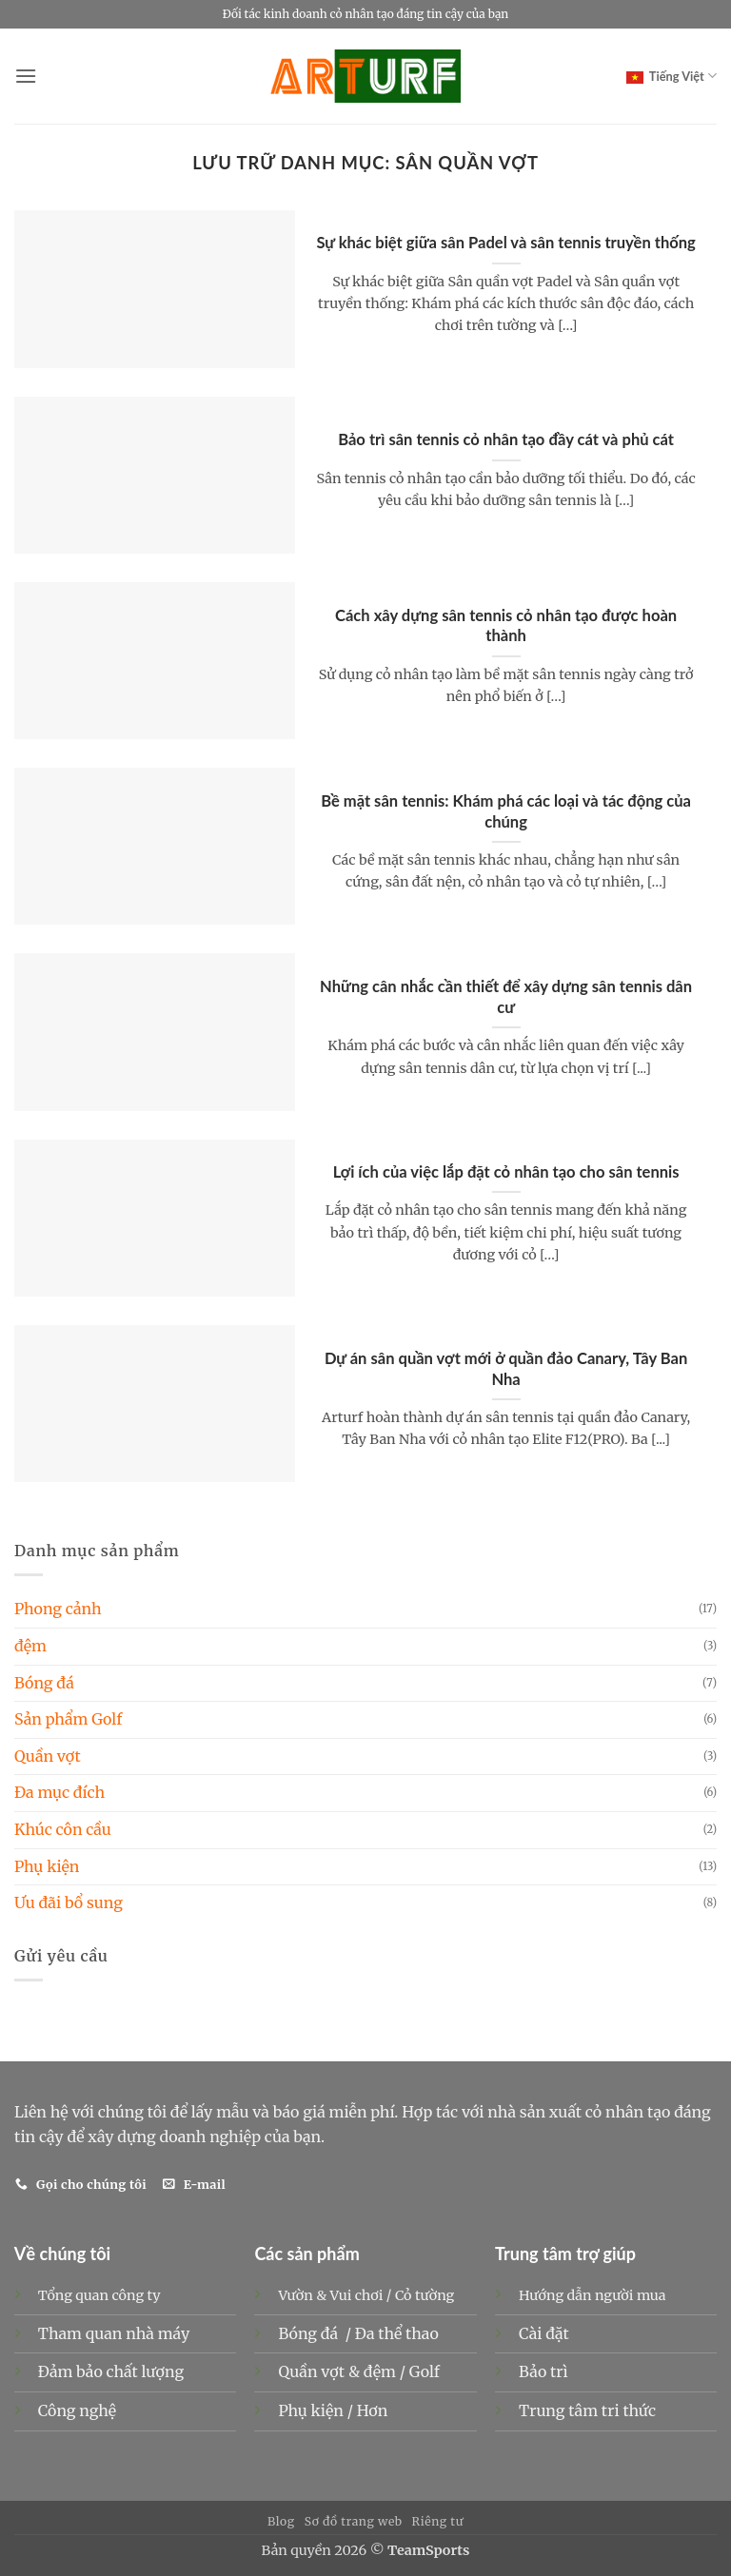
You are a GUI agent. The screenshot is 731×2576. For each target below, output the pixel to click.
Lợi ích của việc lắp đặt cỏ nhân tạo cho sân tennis (506, 1171)
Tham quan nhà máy (113, 2333)
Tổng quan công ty (99, 2295)
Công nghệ (77, 2410)
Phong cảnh (58, 1608)
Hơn (372, 2410)
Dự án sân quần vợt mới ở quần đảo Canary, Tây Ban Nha (506, 1369)
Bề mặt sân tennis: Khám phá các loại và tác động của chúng (506, 811)
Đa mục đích (59, 1792)
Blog (281, 2521)
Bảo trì (543, 2371)
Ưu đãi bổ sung (68, 1902)
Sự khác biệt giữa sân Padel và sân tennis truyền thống (505, 242)
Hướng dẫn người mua (592, 2295)
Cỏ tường (424, 2295)
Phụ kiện (46, 1866)
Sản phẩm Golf (68, 1718)
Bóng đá (44, 1682)
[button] (25, 75)
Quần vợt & (320, 2371)
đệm (30, 1645)
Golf (426, 2371)
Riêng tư (438, 2521)
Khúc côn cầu (62, 1829)
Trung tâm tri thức (587, 2410)
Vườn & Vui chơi (330, 2295)
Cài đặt (544, 2333)
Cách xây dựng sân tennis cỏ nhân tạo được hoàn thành (506, 626)
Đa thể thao (399, 2333)
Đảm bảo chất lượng (111, 2371)
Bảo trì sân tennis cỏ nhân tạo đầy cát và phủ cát (506, 439)
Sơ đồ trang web (354, 2521)
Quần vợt (47, 1756)
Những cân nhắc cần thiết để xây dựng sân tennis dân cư (506, 997)
